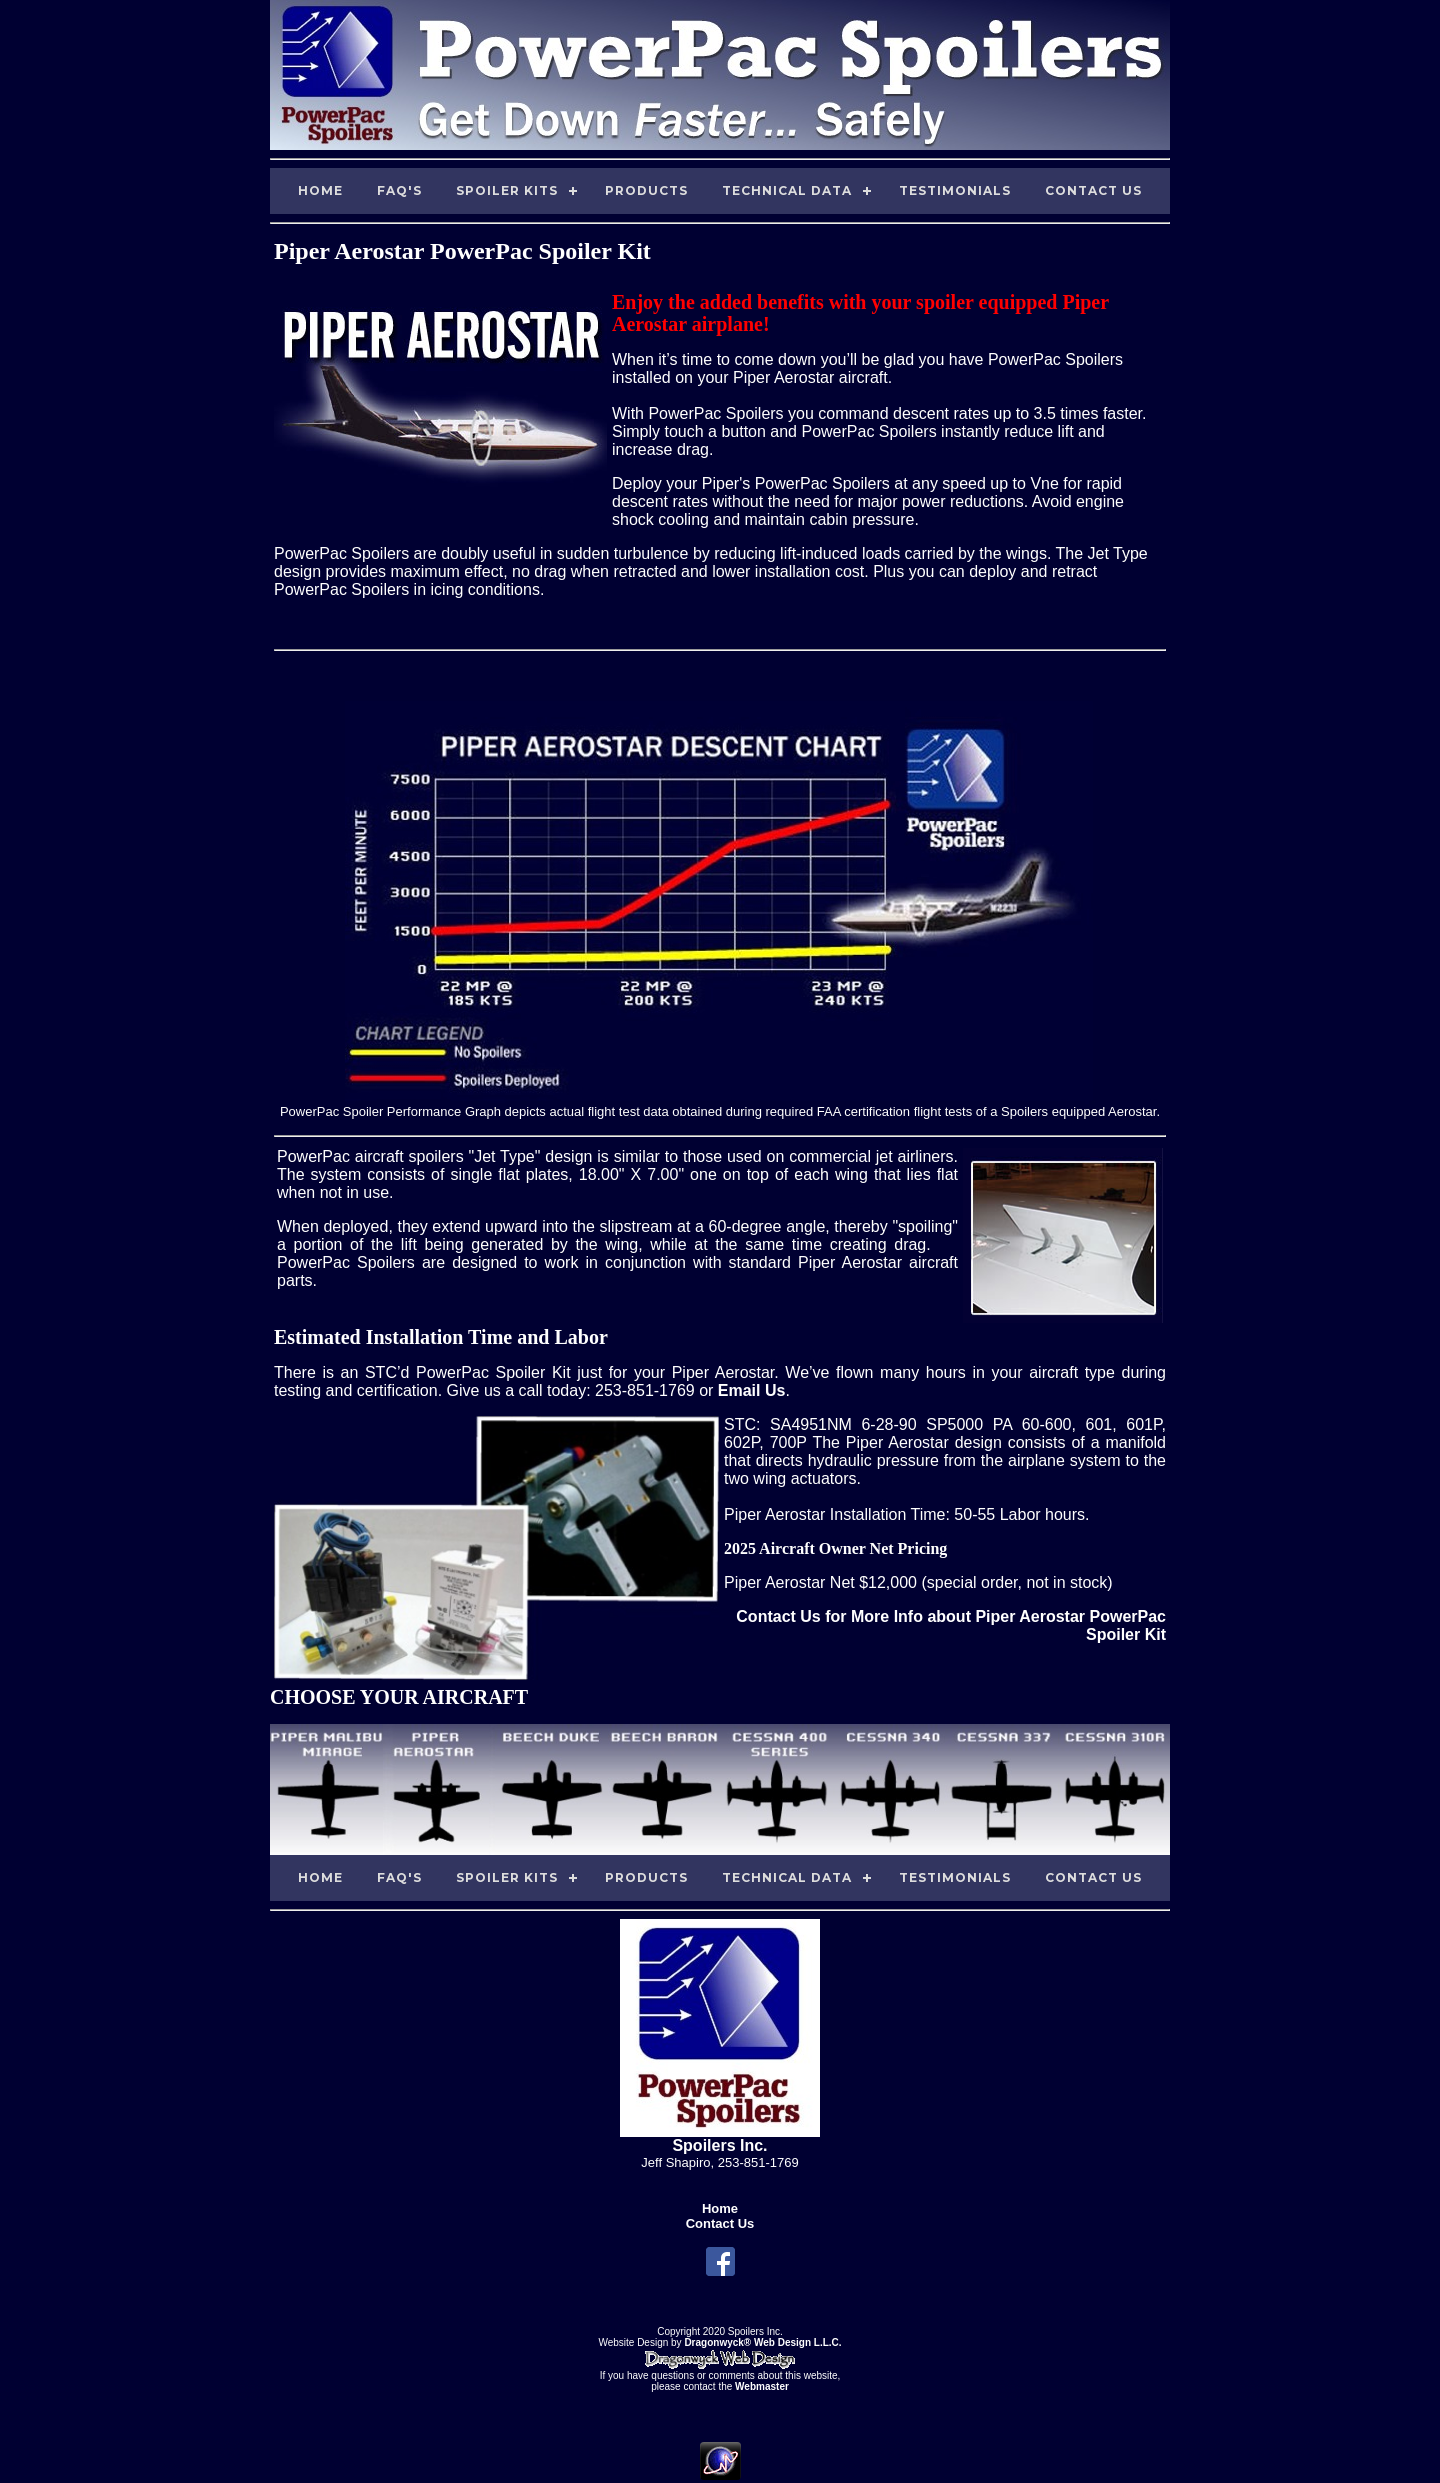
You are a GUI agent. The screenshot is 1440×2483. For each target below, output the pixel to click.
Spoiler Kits (507, 190)
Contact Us (1093, 190)
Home (320, 190)
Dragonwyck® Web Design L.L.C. (762, 2342)
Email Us (752, 1390)
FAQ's (399, 190)
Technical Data (787, 190)
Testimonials (955, 190)
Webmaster (762, 2386)
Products (646, 190)
